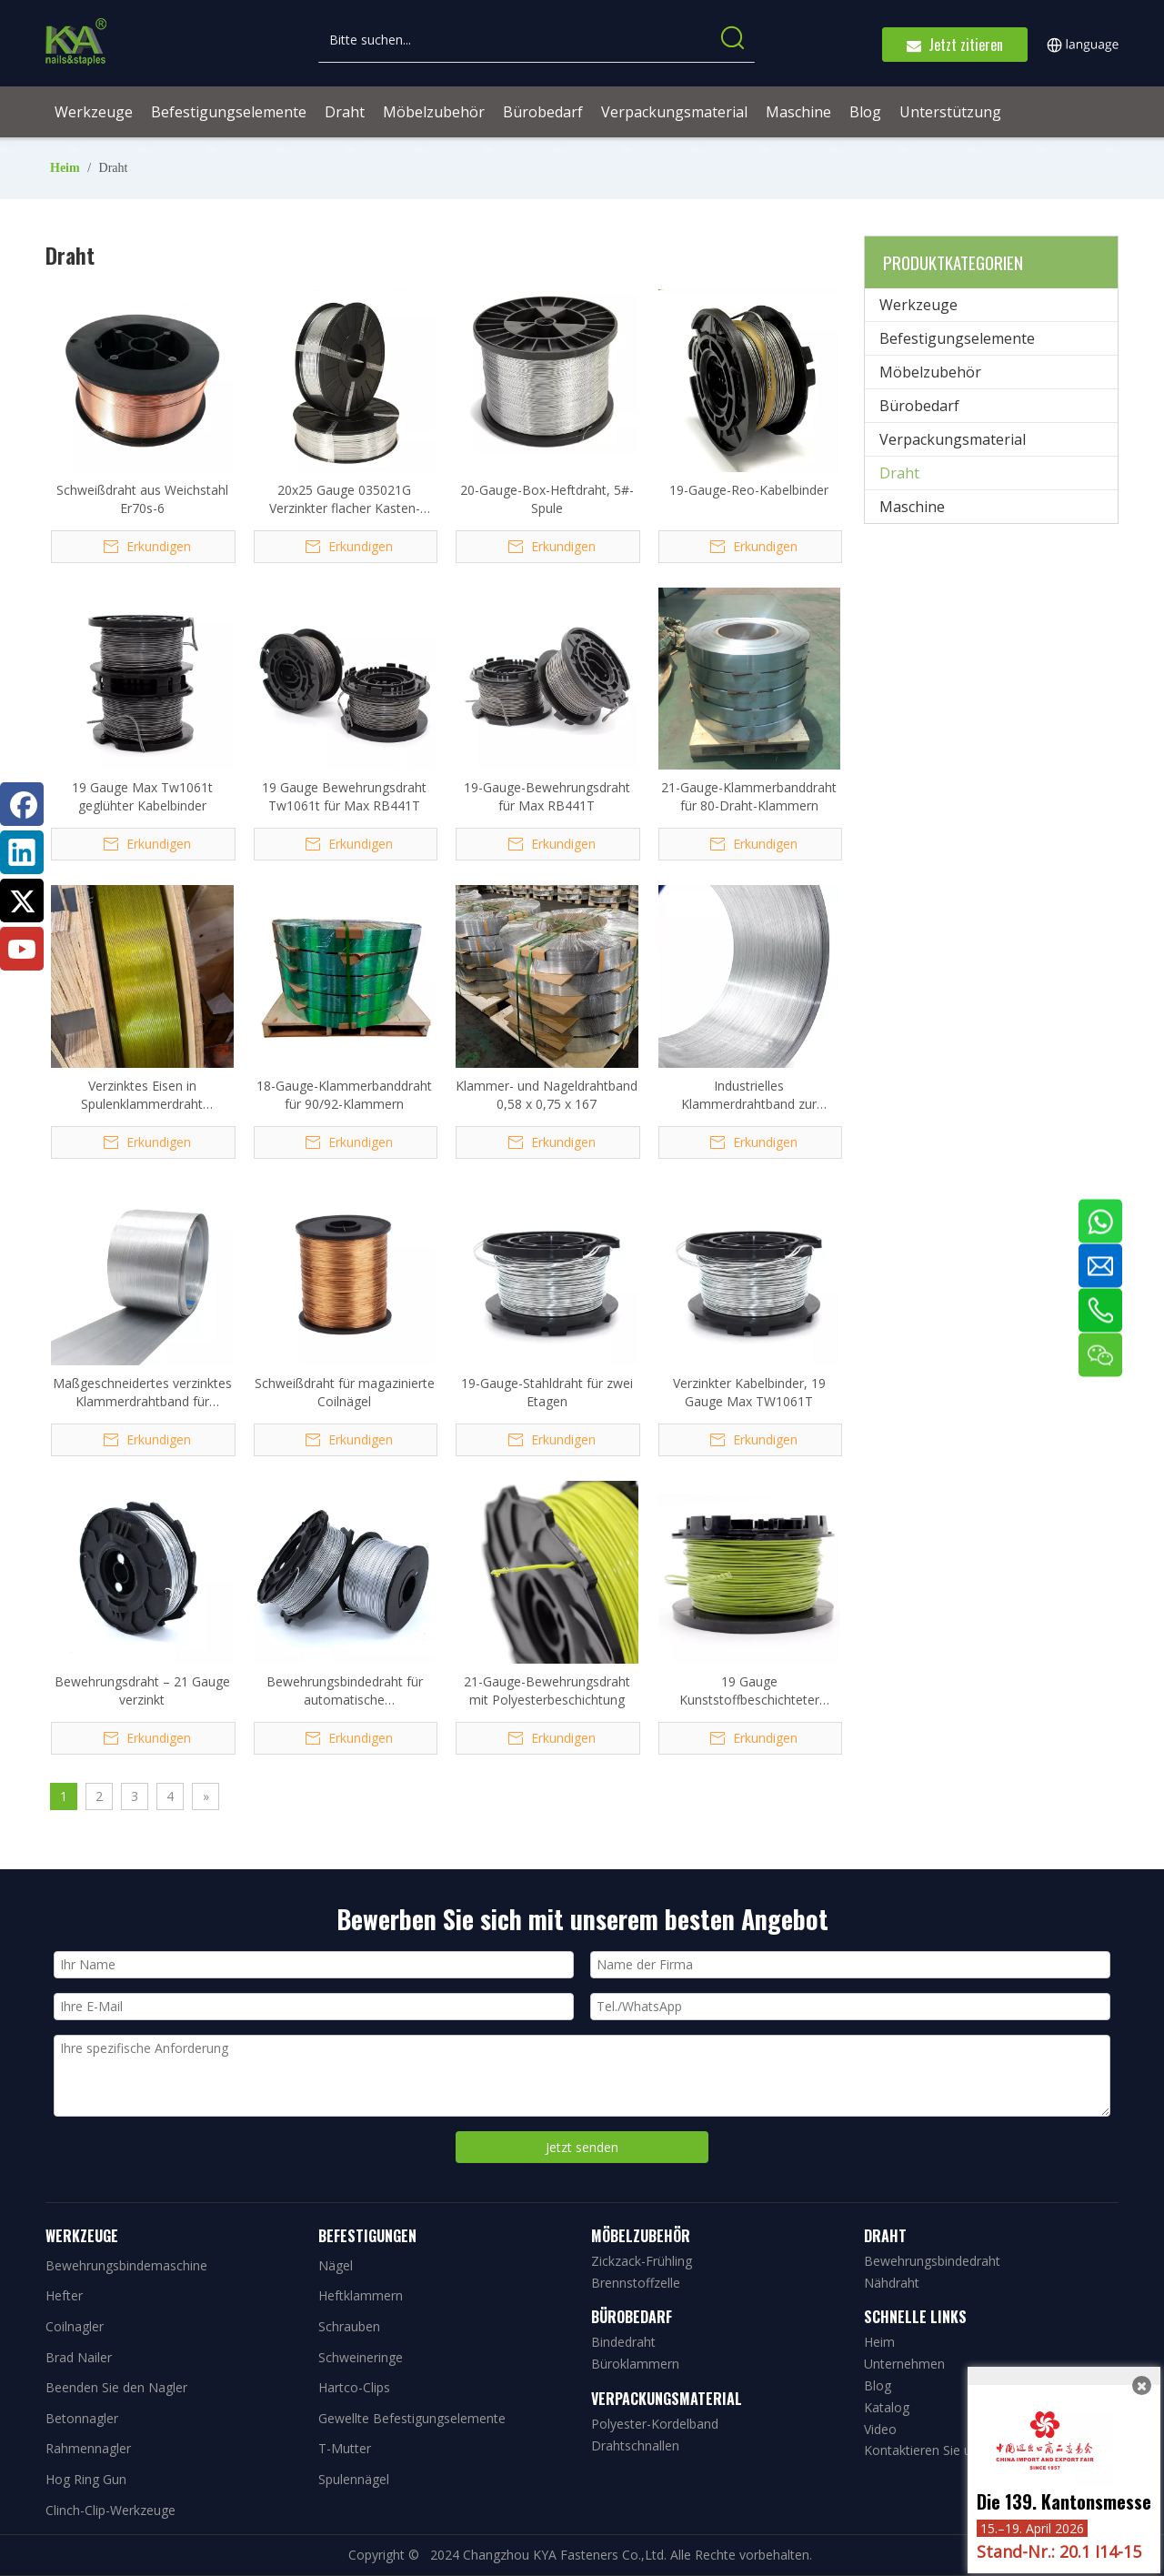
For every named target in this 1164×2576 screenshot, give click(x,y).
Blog (877, 2385)
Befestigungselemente (957, 338)
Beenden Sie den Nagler (116, 2387)
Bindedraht (623, 2341)
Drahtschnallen (635, 2445)
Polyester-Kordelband (654, 2423)
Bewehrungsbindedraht (932, 2260)
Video (880, 2429)
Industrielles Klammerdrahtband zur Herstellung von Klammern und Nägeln (749, 1095)
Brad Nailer (78, 2357)
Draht (899, 473)
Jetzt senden (582, 2147)
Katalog (886, 2407)
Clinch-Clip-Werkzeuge (110, 2510)
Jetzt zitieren (955, 44)
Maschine (912, 507)
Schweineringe (360, 2357)
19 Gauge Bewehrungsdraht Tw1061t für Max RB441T (344, 796)
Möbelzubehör (930, 372)
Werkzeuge (918, 305)
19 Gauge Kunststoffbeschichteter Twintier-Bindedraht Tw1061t (749, 1691)
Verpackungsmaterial (952, 439)
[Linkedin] (22, 852)
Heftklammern (360, 2295)
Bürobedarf (919, 406)
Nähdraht (891, 2282)
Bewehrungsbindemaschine (126, 2265)
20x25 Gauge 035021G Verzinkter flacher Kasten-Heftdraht (344, 499)
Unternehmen (904, 2363)
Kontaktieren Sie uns (924, 2450)
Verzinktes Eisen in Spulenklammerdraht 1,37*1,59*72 (142, 1095)
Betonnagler (81, 2418)
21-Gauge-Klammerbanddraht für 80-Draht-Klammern (749, 796)
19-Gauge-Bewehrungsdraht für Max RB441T (547, 796)
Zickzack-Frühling (641, 2260)
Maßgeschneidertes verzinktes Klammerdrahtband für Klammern (142, 1392)
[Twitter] (22, 900)
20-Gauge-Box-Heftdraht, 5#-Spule (547, 499)
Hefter (64, 2295)
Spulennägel (353, 2479)
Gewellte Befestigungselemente (412, 2418)
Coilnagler (74, 2326)
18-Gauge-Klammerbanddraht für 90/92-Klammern (344, 1094)
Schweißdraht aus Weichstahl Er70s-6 (142, 499)
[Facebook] (22, 804)
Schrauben (349, 2326)
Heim (879, 2341)
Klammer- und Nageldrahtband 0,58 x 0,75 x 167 (546, 1094)
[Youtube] (22, 949)
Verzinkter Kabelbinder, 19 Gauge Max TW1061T (749, 1392)
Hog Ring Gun (85, 2479)
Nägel (335, 2265)
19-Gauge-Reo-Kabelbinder (748, 489)
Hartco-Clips (354, 2387)
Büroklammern (635, 2363)
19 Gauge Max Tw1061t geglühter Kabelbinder (142, 796)
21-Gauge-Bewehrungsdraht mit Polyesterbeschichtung (547, 1690)
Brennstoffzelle (635, 2282)
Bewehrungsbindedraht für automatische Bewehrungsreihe (344, 1691)
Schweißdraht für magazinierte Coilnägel (345, 1392)
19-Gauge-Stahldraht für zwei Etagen (547, 1392)
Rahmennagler (88, 2448)
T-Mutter (344, 2448)
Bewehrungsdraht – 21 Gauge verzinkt (142, 1690)
